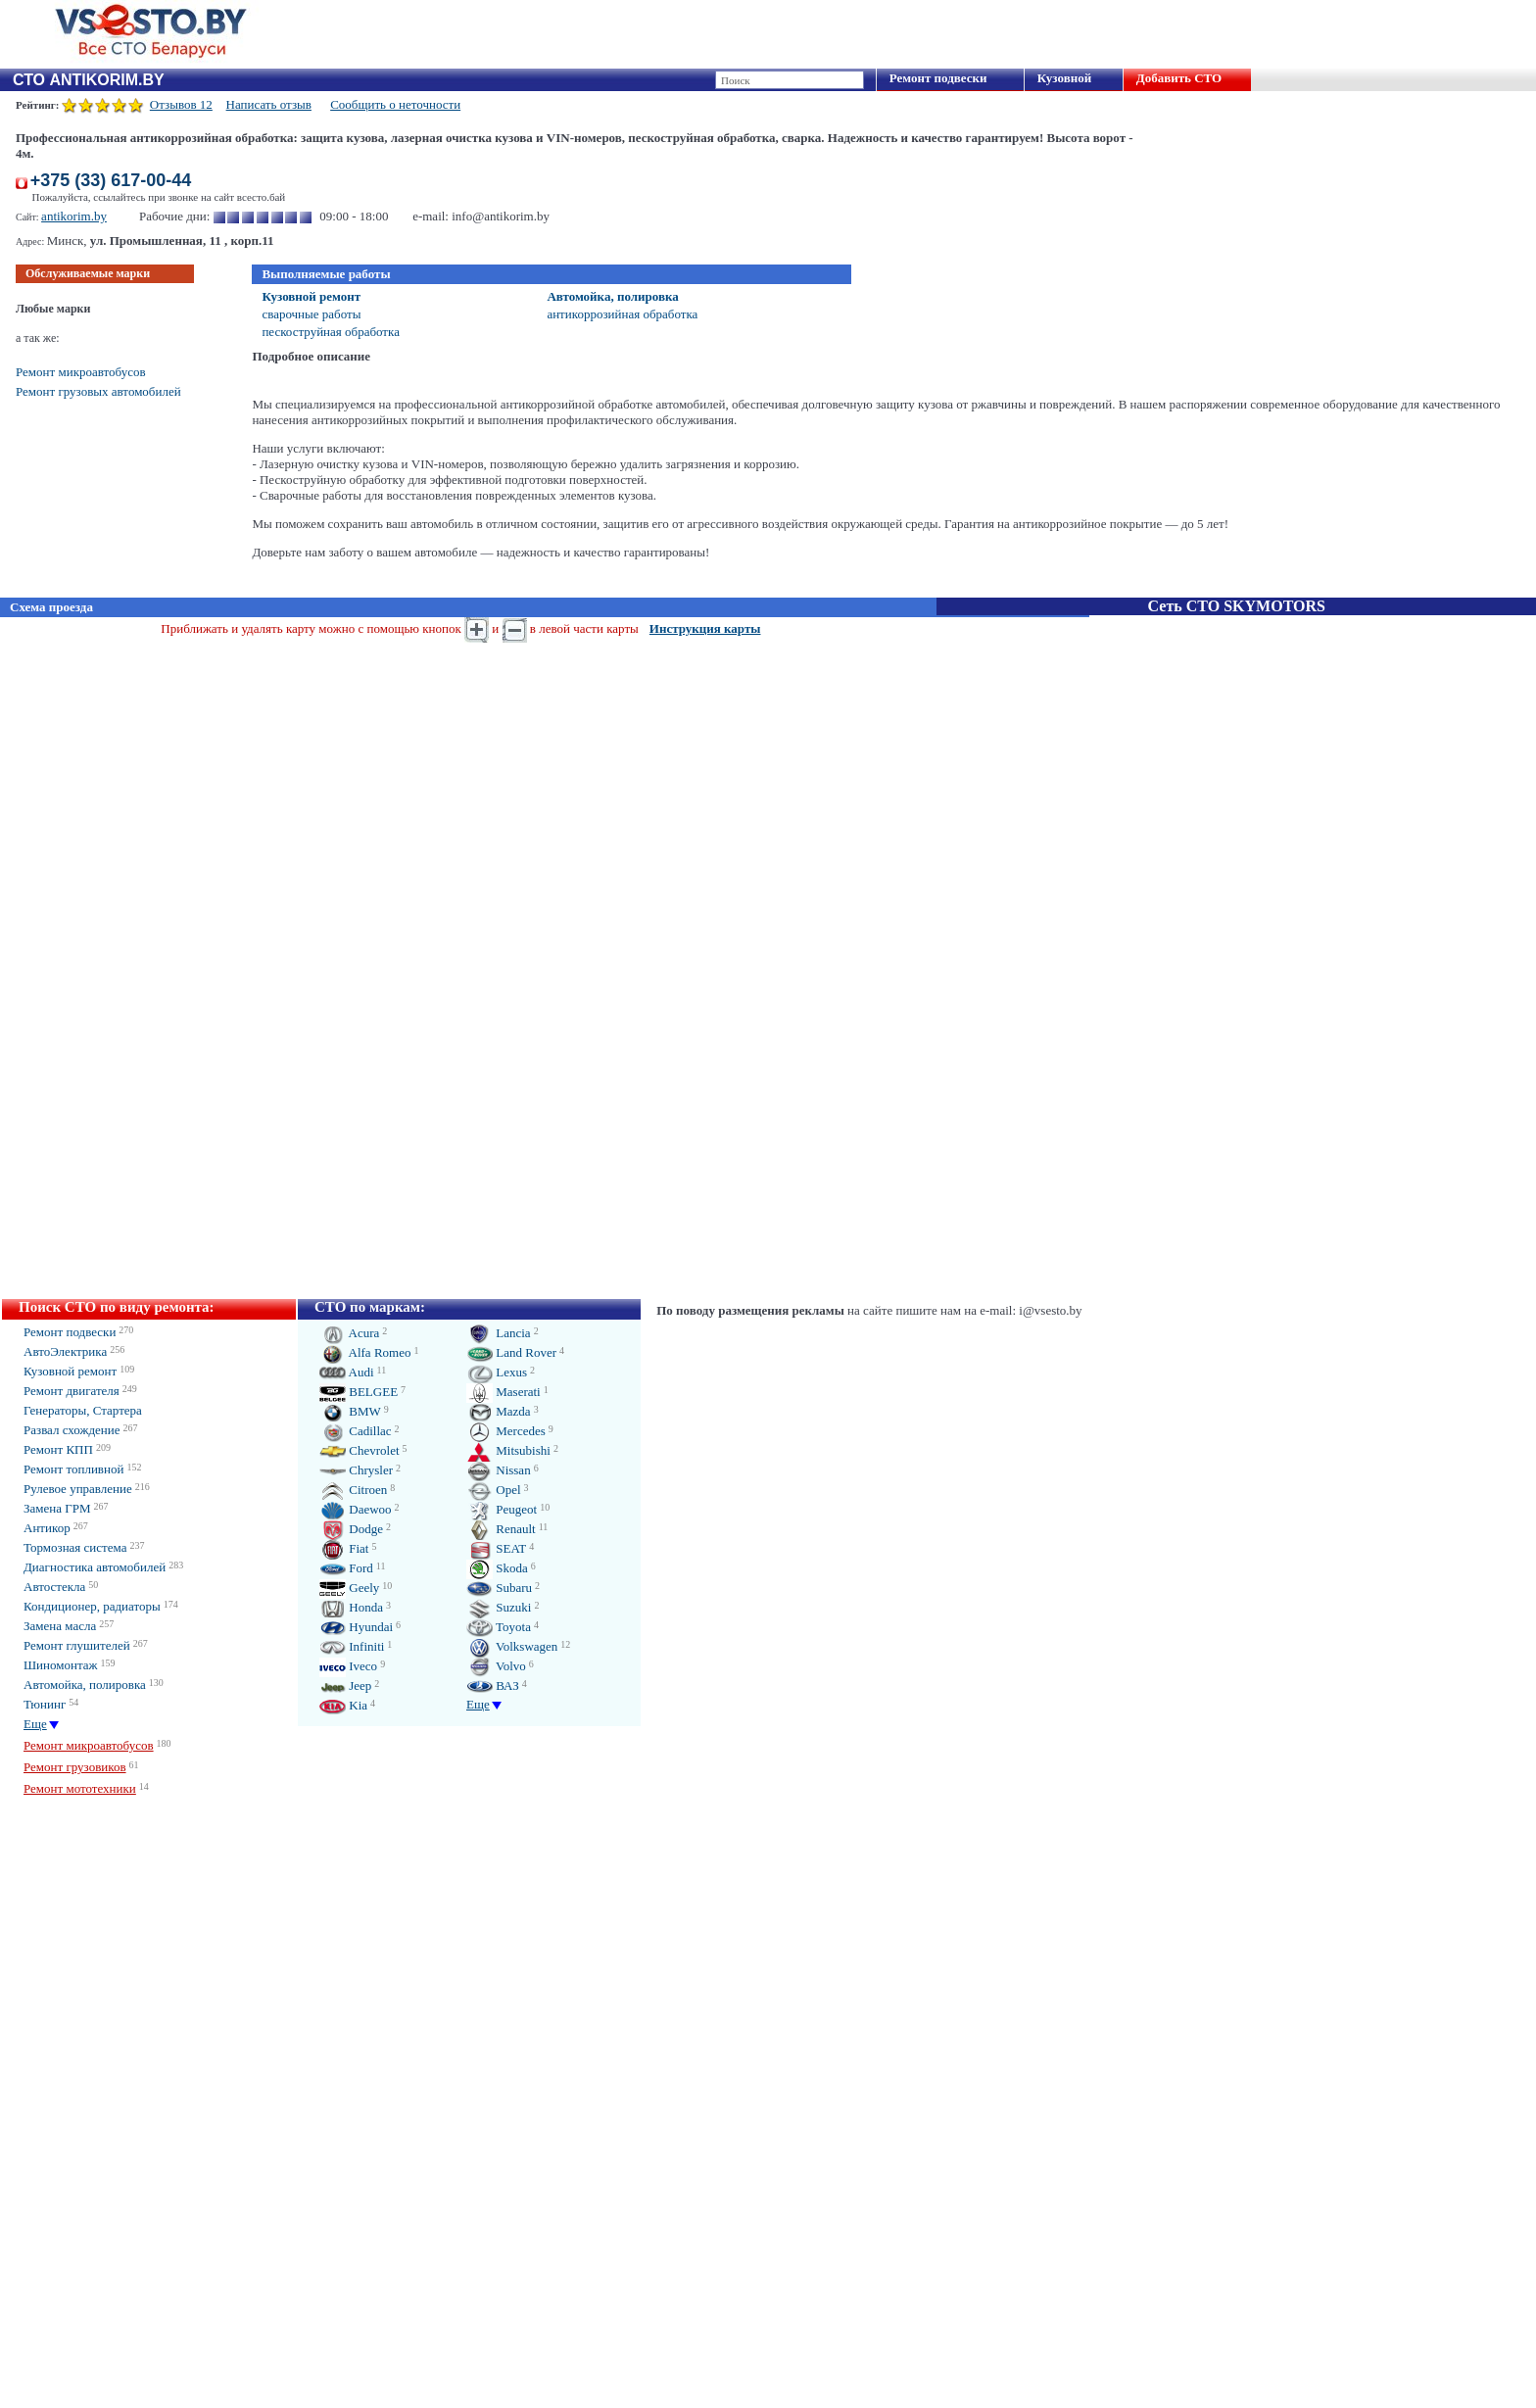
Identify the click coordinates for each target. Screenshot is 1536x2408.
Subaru (499, 1587)
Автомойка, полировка (612, 296)
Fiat (343, 1548)
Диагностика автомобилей (95, 1567)
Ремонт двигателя (72, 1390)
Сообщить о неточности (395, 104)
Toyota (498, 1626)
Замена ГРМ (57, 1508)
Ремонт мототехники (80, 1788)
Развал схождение (72, 1429)
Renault (501, 1528)
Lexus (496, 1372)
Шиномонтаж (61, 1665)
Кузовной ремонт (311, 296)
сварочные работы (311, 314)
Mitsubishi (508, 1450)
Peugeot (501, 1509)
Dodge (351, 1528)
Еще (35, 1723)
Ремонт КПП (58, 1449)
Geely (349, 1587)
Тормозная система (75, 1547)
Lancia (498, 1332)
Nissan (498, 1470)
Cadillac (355, 1430)
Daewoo (355, 1509)
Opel (493, 1489)
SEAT (496, 1548)
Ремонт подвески (938, 78)
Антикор (47, 1527)
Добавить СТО (1179, 78)
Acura (349, 1332)
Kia (343, 1705)
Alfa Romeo (364, 1352)
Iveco (348, 1666)
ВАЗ (492, 1685)
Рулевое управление (78, 1488)
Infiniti (351, 1646)
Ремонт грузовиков (75, 1766)
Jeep (345, 1685)
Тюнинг (45, 1704)
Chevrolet (359, 1450)
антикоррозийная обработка (622, 314)
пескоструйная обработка (331, 331)
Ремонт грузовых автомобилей (98, 391)
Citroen (353, 1489)
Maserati (503, 1391)
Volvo (496, 1666)
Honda (351, 1607)
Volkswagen (511, 1646)
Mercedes (506, 1430)
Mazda (498, 1411)
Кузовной (1064, 78)
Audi (346, 1372)
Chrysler (356, 1470)
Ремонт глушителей (77, 1645)
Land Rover (511, 1352)
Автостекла (54, 1586)
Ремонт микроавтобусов (81, 371)
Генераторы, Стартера (83, 1410)
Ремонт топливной (73, 1469)
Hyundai (356, 1626)
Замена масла (60, 1625)
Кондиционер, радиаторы (92, 1606)
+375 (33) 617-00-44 (111, 180)
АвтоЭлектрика (65, 1351)
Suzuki (498, 1607)
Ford (346, 1568)
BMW (350, 1411)
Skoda (497, 1568)
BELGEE (358, 1391)
